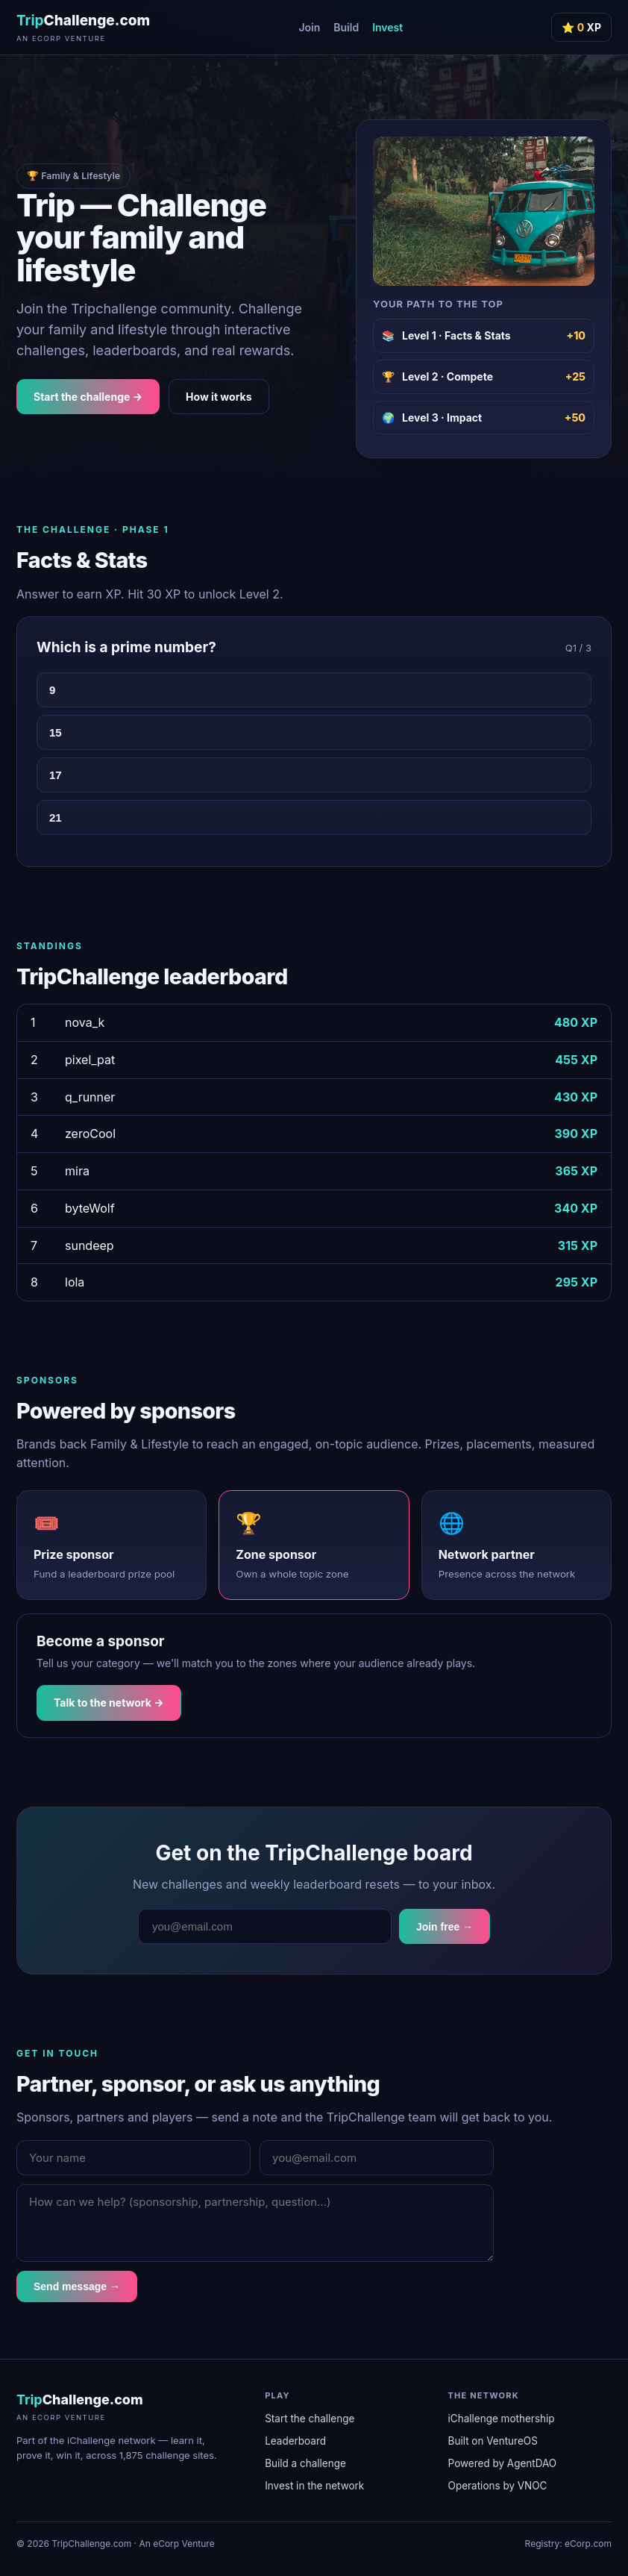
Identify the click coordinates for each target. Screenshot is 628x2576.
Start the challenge (309, 2419)
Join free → (444, 1927)
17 (55, 775)
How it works (219, 396)
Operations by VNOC (497, 2486)
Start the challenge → (88, 396)
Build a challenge (305, 2463)
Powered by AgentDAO (502, 2463)
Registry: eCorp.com (568, 2543)
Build (346, 27)
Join (309, 27)
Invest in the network (314, 2486)
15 (55, 732)
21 (55, 817)
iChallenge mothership (501, 2419)
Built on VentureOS (493, 2441)
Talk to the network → (109, 1702)
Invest (387, 27)
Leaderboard (295, 2441)
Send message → (77, 2286)
